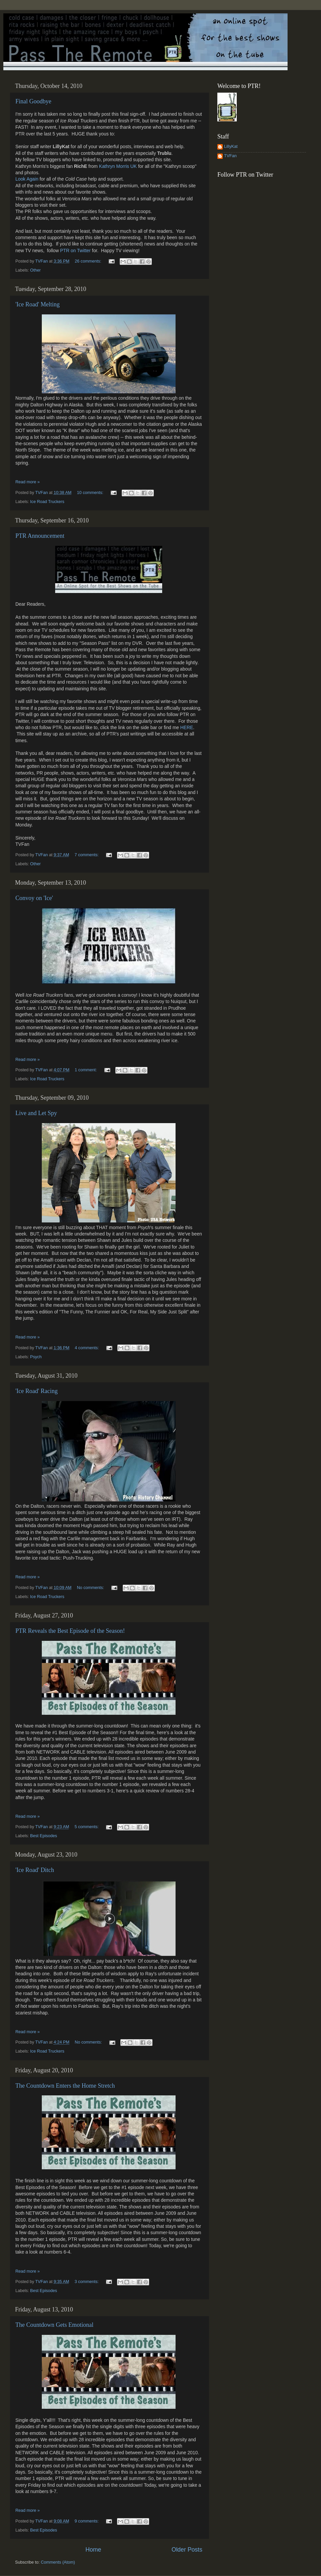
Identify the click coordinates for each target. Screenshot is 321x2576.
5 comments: (87, 1826)
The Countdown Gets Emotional (54, 2324)
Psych (35, 1357)
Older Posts (187, 2549)
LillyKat (231, 146)
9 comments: (87, 2521)
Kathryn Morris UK (118, 166)
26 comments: (89, 261)
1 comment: (86, 1070)
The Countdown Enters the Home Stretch (65, 2085)
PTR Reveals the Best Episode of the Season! (70, 1630)
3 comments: (87, 2281)
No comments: (91, 1587)
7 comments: (87, 855)
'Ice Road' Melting (37, 304)
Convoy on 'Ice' (34, 898)
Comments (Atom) (58, 2562)
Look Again (26, 179)
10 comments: (91, 492)
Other (35, 270)
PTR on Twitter (75, 250)
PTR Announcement (40, 535)
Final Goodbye (33, 101)
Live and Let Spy (36, 1113)
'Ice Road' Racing (36, 1391)
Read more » (27, 482)
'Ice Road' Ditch (34, 1870)
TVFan (230, 156)
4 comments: (87, 1348)
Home (93, 2549)
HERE (186, 727)
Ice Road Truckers (47, 501)
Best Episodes (43, 1836)
